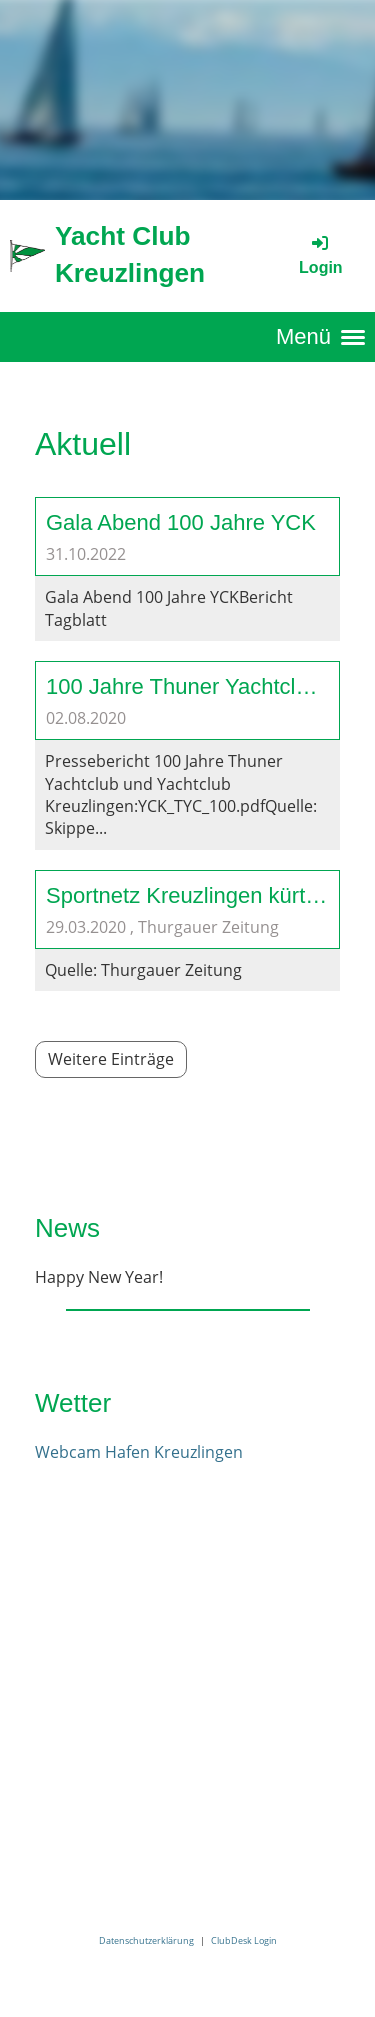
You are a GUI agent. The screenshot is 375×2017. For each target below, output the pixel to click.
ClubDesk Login (244, 1940)
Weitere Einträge (111, 1059)
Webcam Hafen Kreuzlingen (139, 1452)
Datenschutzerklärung (146, 1940)
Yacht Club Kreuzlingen (130, 254)
